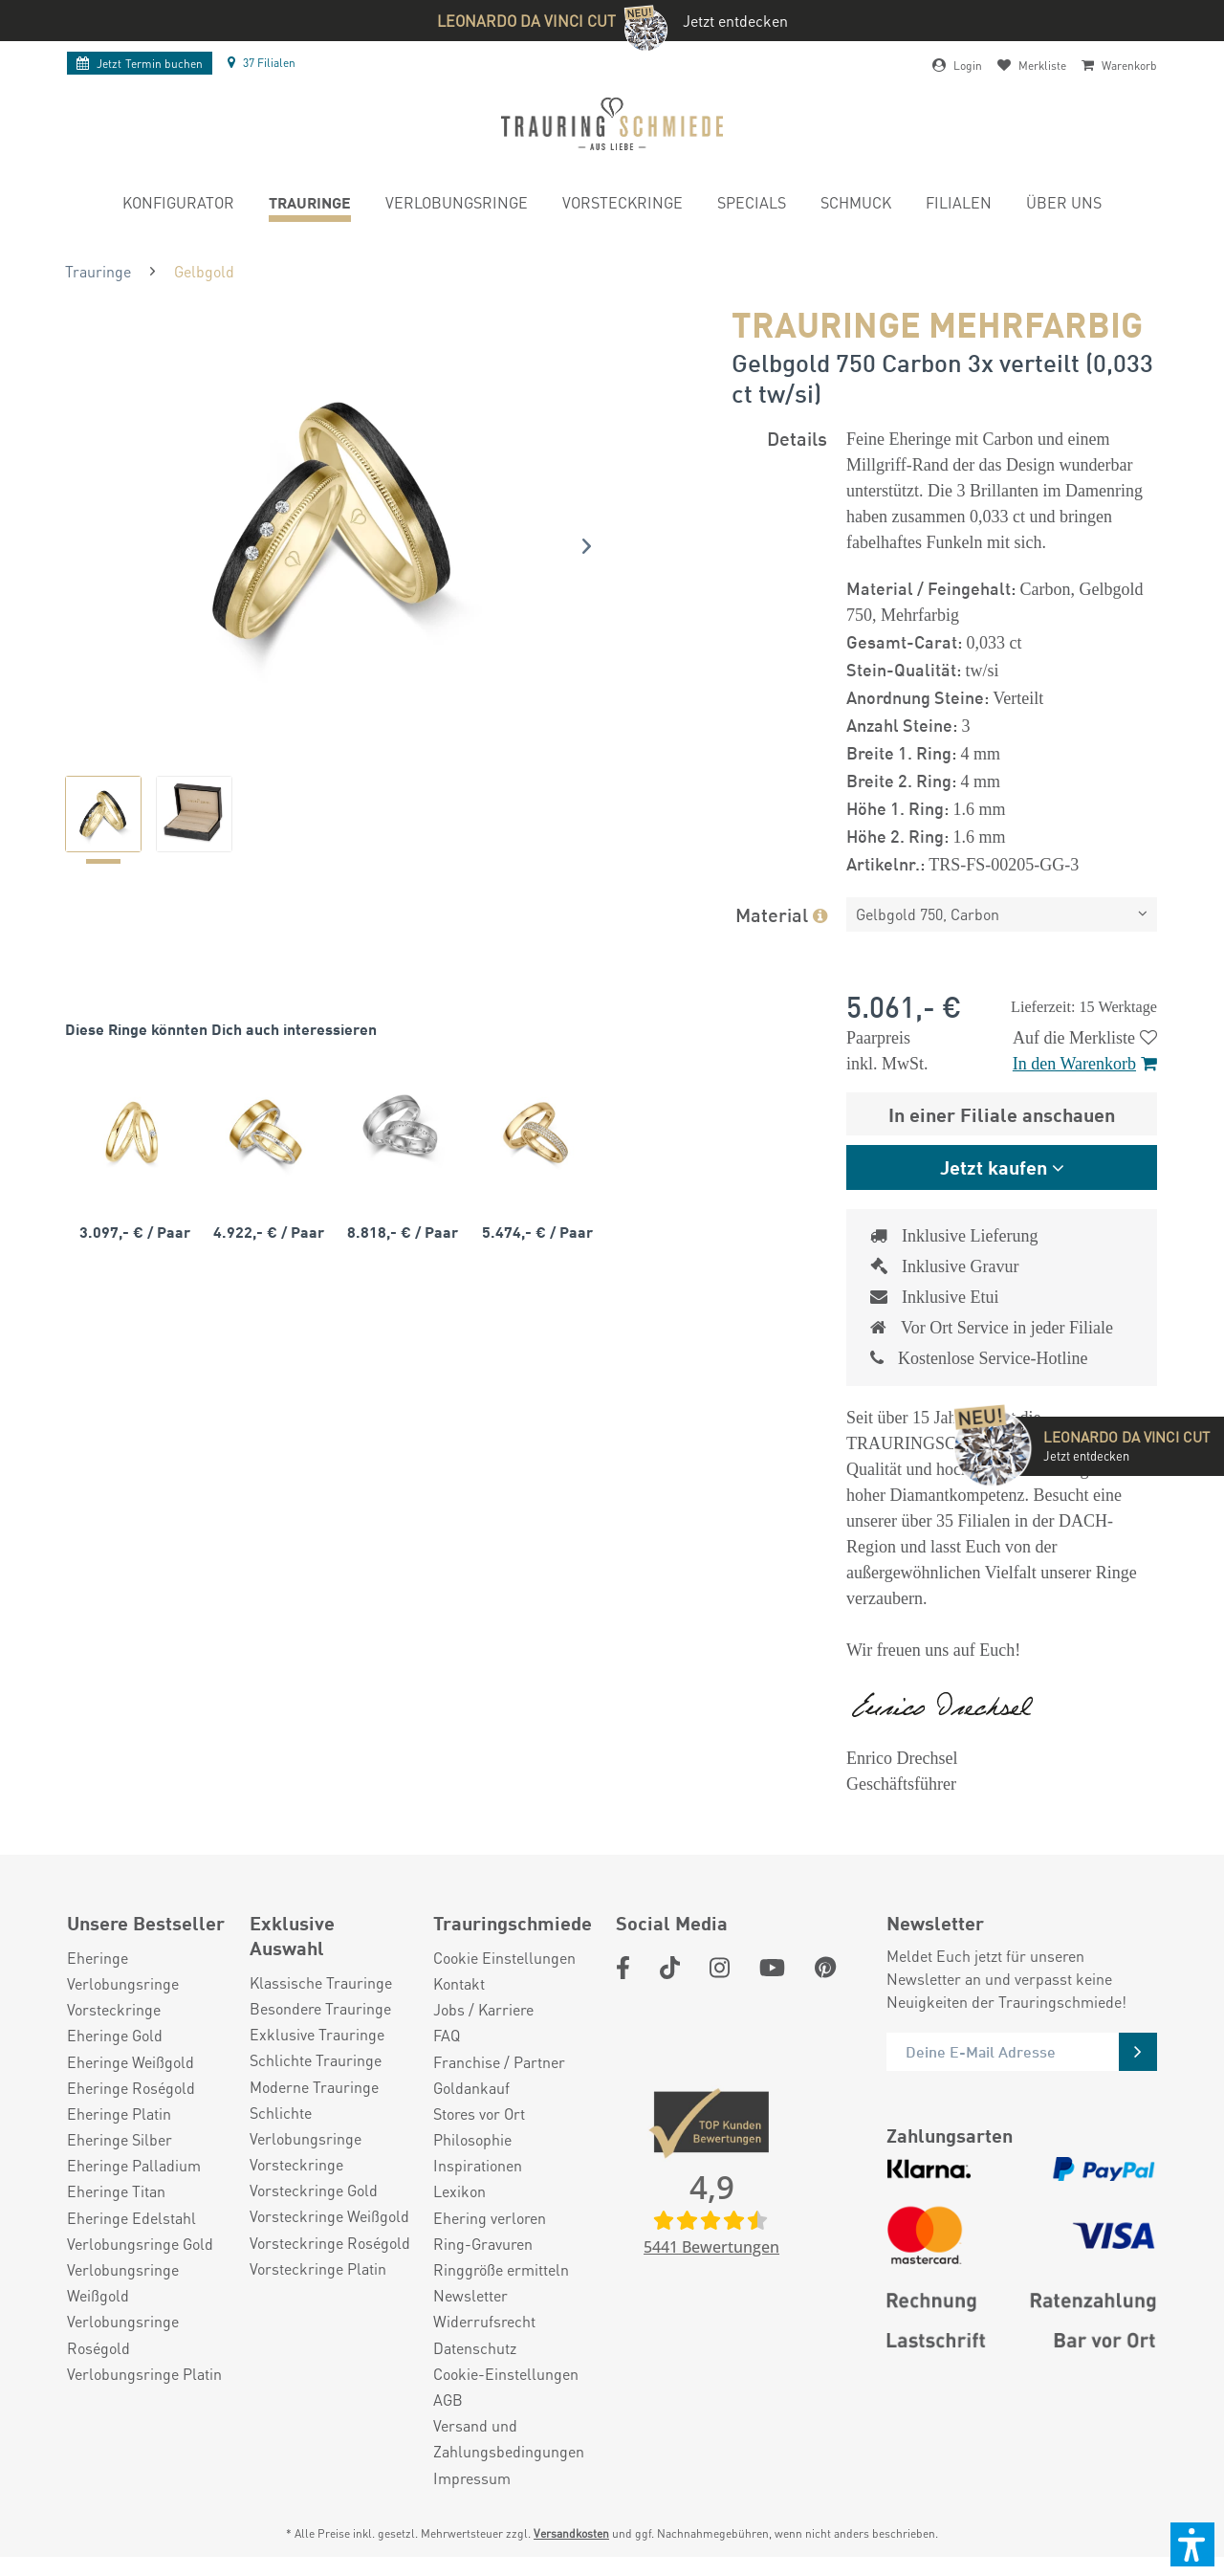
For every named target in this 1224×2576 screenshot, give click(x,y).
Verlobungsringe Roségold (123, 2334)
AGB (448, 2399)
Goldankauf (471, 2088)
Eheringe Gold (115, 2035)
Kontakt (459, 1983)
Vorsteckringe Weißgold (329, 2216)
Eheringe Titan (116, 2191)
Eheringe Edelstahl (131, 2218)
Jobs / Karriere (483, 2009)
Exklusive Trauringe (317, 2034)
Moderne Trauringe (314, 2087)
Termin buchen (139, 63)
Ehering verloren (489, 2218)
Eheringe (97, 1958)
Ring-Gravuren (483, 2244)
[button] (1192, 2544)
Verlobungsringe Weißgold (123, 2282)
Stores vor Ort (479, 2113)
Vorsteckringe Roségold (330, 2243)
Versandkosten (571, 2533)
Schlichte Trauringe (316, 2060)
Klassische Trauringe (321, 1982)
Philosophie (472, 2139)
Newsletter (470, 2295)
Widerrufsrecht (484, 2321)
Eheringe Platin (119, 2113)
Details (797, 438)
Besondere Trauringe (320, 2008)
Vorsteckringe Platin (318, 2268)
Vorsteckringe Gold (314, 2190)
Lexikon (459, 2191)
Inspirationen (477, 2165)
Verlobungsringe (123, 1983)
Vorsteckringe (114, 2009)
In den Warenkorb (1085, 1063)
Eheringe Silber (119, 2139)
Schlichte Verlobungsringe (305, 2125)
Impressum (472, 2478)
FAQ (446, 2035)
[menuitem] (178, 205)
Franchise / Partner (499, 2062)
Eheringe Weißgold (130, 2062)
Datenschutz (474, 2348)
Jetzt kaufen (993, 1166)
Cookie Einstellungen (504, 1958)
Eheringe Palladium (134, 2165)
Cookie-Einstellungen (506, 2374)
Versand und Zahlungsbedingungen (508, 2438)
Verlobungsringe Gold (140, 2244)
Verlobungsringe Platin (144, 2374)
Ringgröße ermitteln (501, 2269)
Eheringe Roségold (131, 2088)
